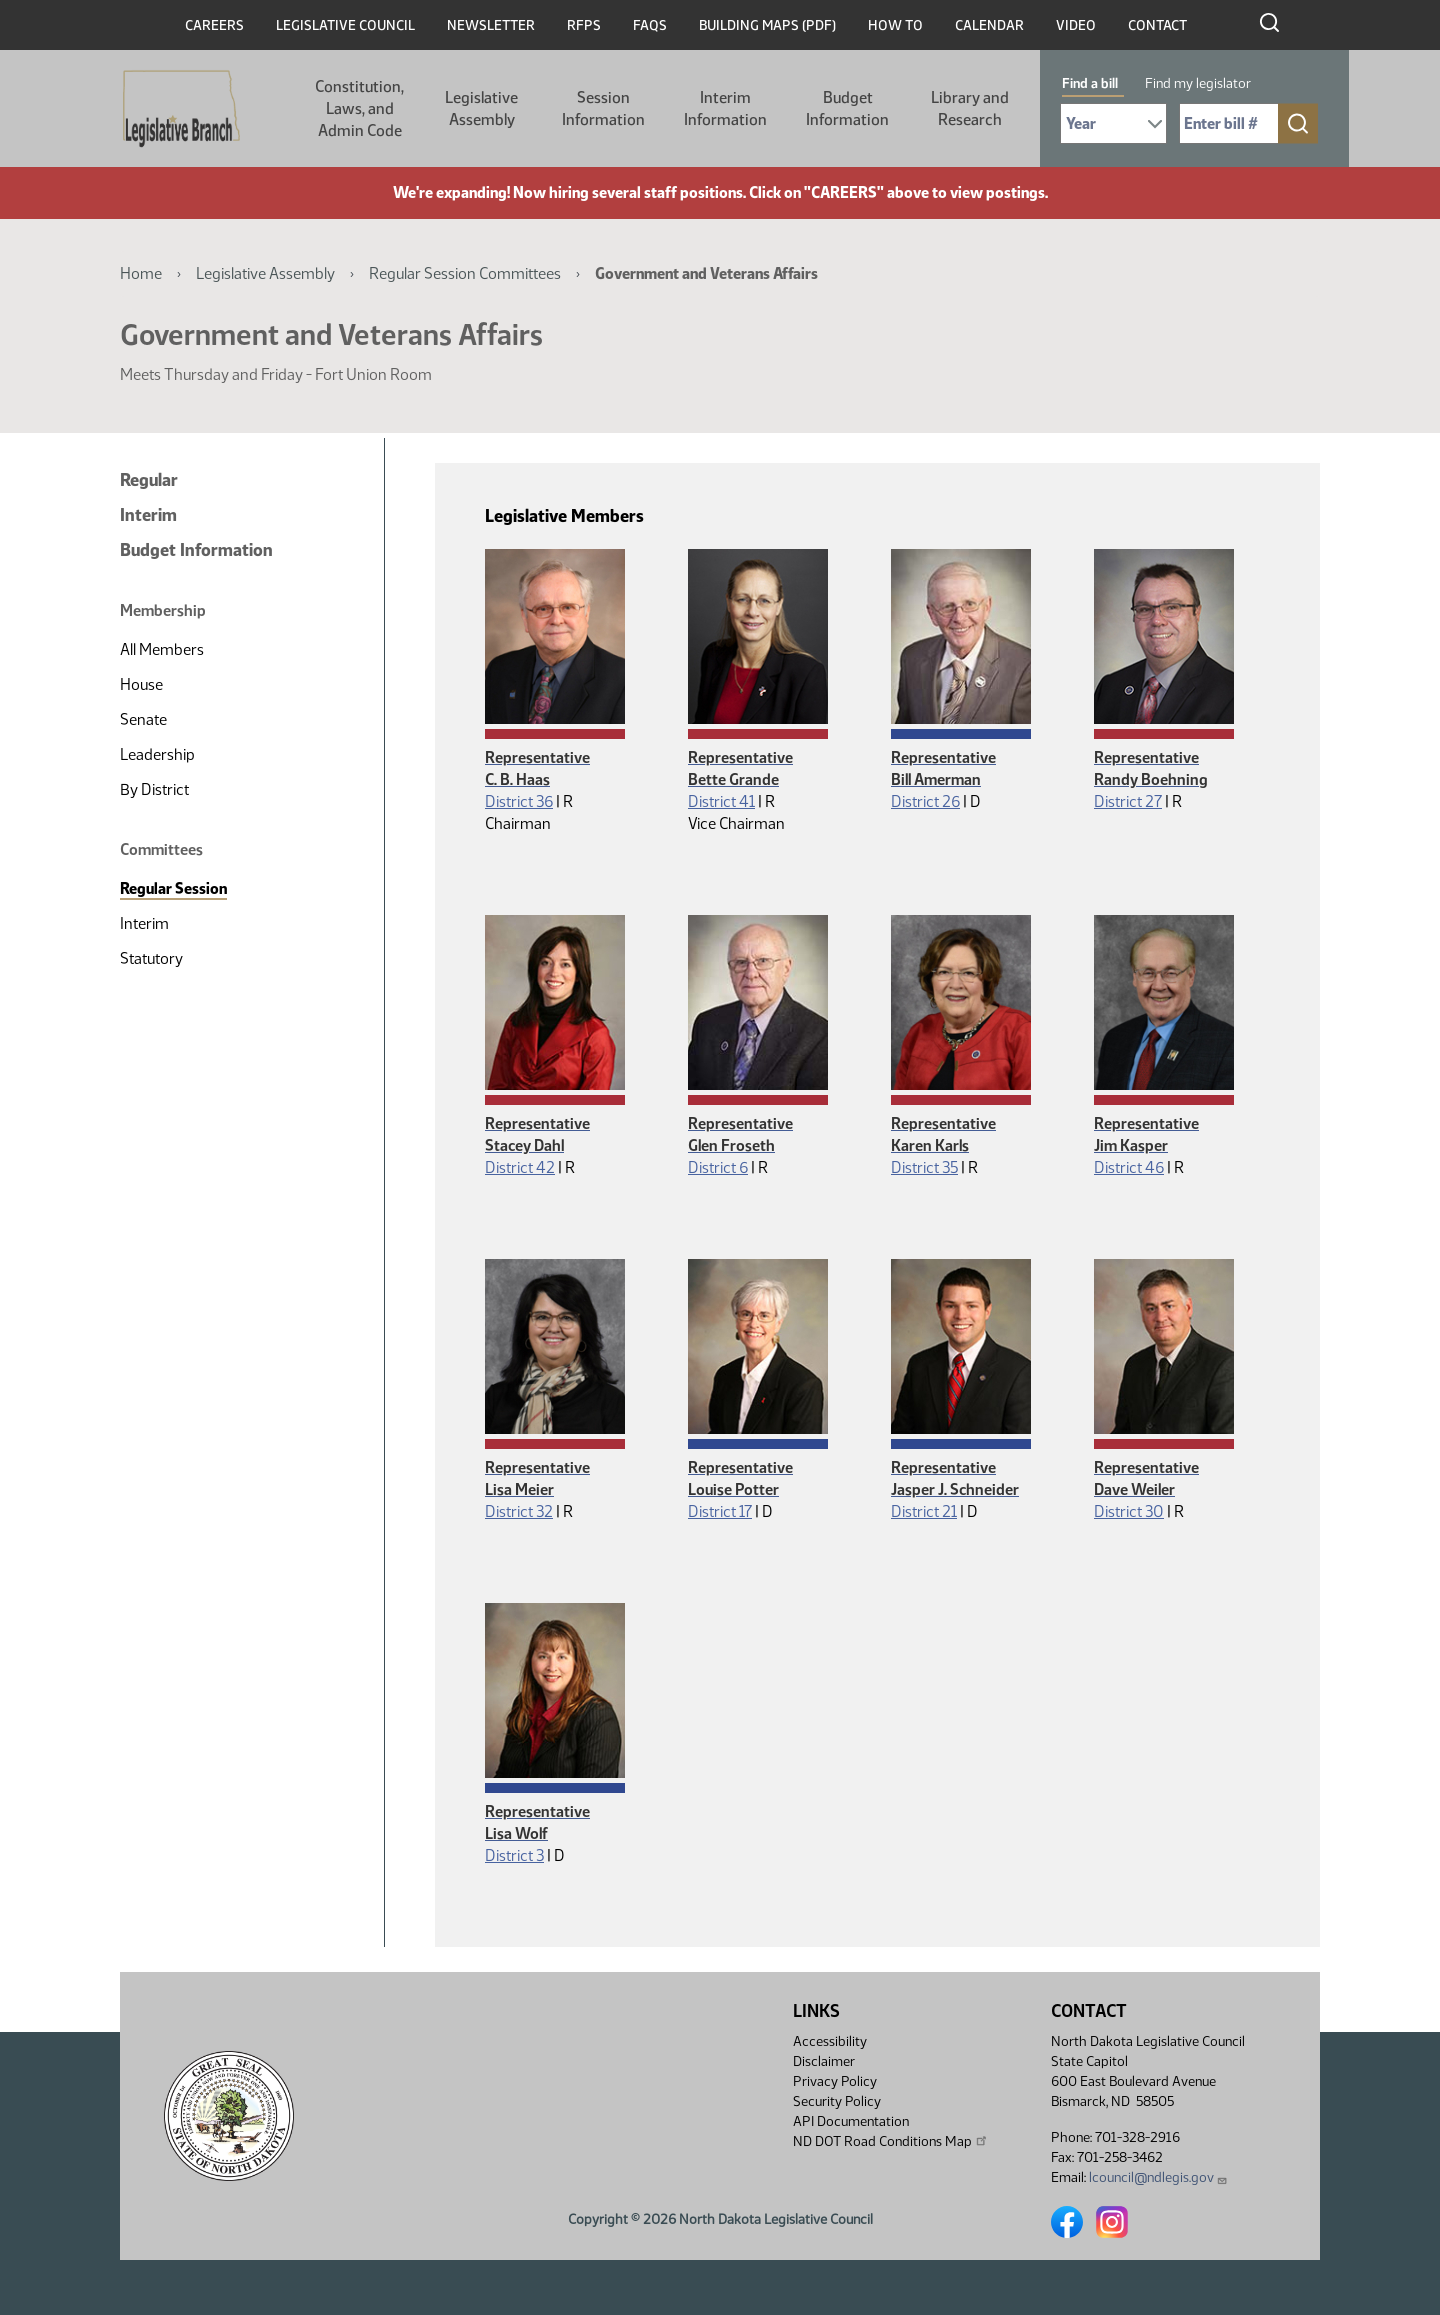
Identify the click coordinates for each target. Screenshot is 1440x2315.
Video (1076, 25)
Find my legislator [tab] (1198, 83)
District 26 (925, 801)
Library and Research (970, 108)
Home (141, 273)
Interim (148, 515)
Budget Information (847, 108)
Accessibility (830, 2041)
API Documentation (851, 2121)
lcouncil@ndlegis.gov (1158, 2177)
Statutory (151, 958)
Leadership (157, 754)
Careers (214, 25)
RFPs (584, 25)
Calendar (989, 25)
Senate (143, 719)
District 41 (721, 801)
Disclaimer (824, 2061)
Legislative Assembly (481, 108)
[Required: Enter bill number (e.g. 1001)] (1229, 123)
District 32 (519, 1511)
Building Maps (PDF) (767, 25)
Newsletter (491, 25)
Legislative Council (345, 25)
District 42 (520, 1167)
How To (895, 25)
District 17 (720, 1511)
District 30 (1129, 1511)
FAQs (650, 25)
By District (154, 789)
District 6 (718, 1167)
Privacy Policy (835, 2081)
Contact (1157, 25)
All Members (162, 649)
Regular (149, 480)
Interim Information (725, 108)
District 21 (924, 1511)
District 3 (514, 1855)
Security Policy (837, 2101)
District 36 (519, 801)
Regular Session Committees (465, 273)
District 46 (1129, 1167)
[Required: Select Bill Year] (1113, 123)
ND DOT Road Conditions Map (891, 2141)
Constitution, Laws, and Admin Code (359, 108)
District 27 (1128, 801)
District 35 (924, 1167)
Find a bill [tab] (1090, 83)
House (141, 684)
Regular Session (173, 888)
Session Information (603, 108)
